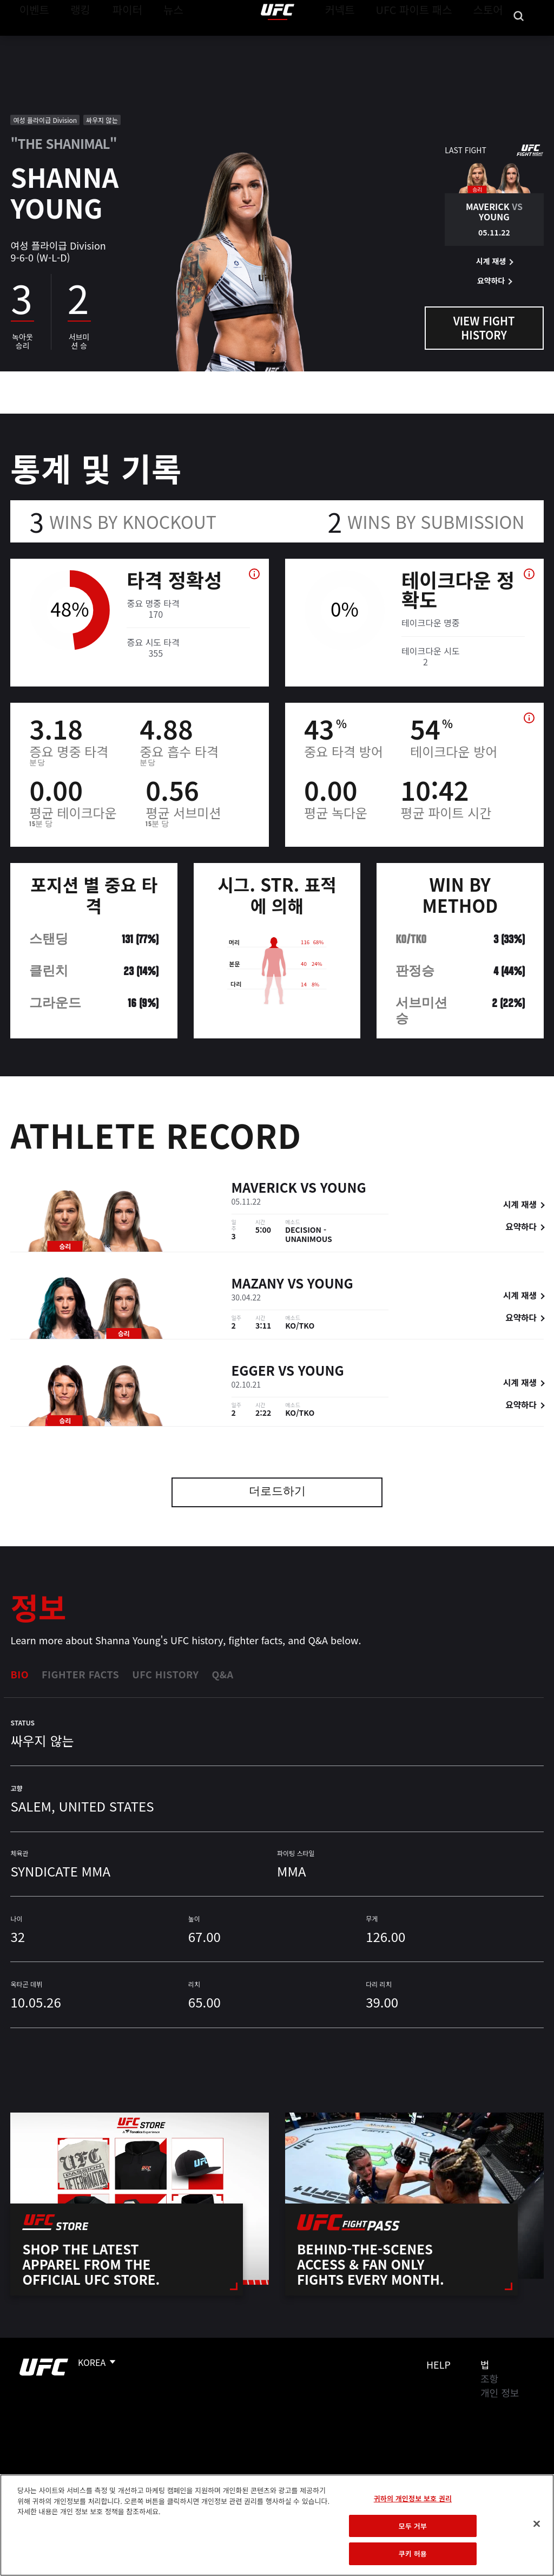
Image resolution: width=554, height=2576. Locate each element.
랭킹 (72, 41)
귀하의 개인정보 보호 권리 (413, 2498)
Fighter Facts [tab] (80, 1674)
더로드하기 (277, 1492)
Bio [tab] (19, 1674)
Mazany (258, 1282)
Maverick (264, 1187)
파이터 (118, 41)
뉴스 (159, 41)
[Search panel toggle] (519, 41)
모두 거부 (413, 2526)
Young (343, 1187)
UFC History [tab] (165, 1674)
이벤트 (31, 41)
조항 (489, 2378)
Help (438, 2364)
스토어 (491, 41)
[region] (277, 2525)
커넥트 (364, 41)
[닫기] (537, 2524)
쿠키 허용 (413, 2553)
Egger (253, 1370)
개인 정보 (499, 2392)
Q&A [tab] (222, 1674)
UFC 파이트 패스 (427, 41)
